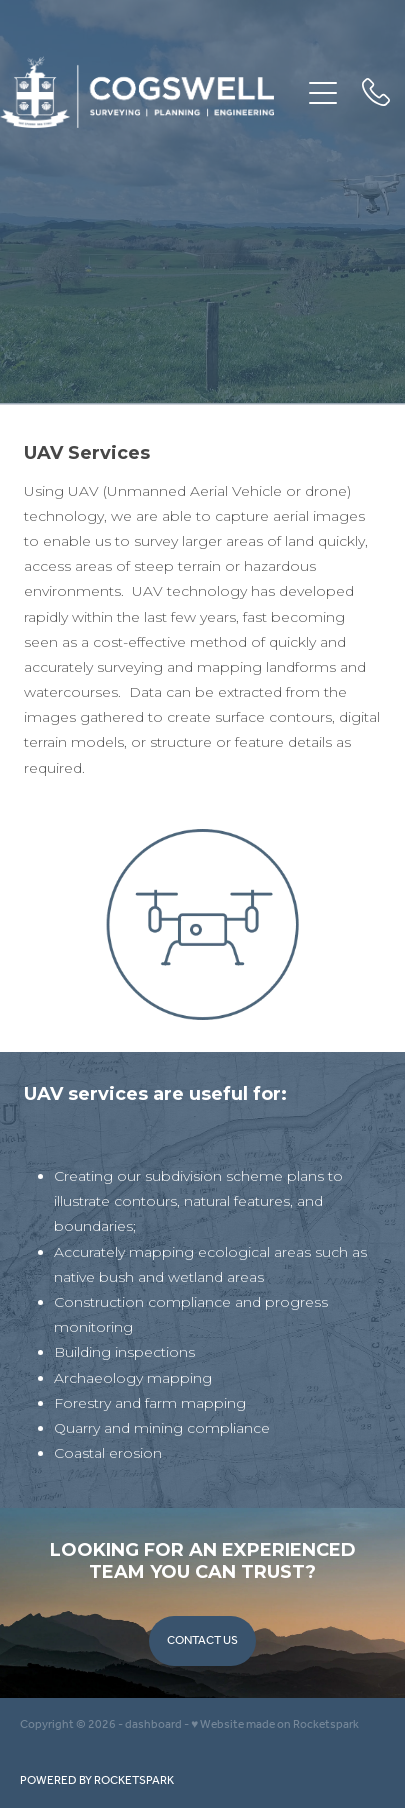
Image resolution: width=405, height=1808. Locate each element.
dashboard (153, 1724)
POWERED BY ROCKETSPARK (97, 1780)
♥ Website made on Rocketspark (275, 1724)
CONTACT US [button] (202, 1640)
